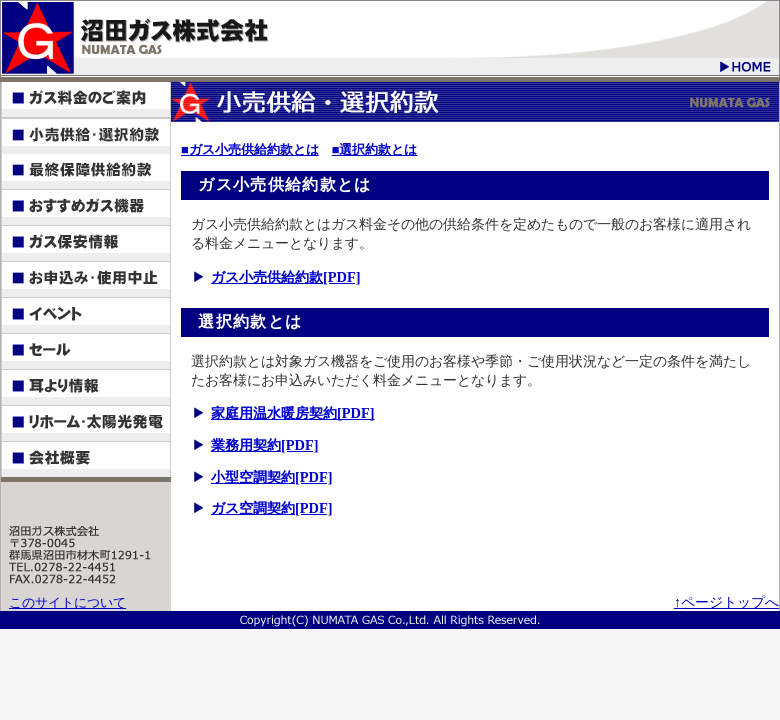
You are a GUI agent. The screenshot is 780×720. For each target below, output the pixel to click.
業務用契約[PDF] (265, 445)
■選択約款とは (375, 150)
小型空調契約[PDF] (272, 477)
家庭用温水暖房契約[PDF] (293, 413)
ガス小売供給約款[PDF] (286, 277)
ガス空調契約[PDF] (272, 508)
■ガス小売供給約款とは (250, 150)
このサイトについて (67, 603)
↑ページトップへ (726, 602)
